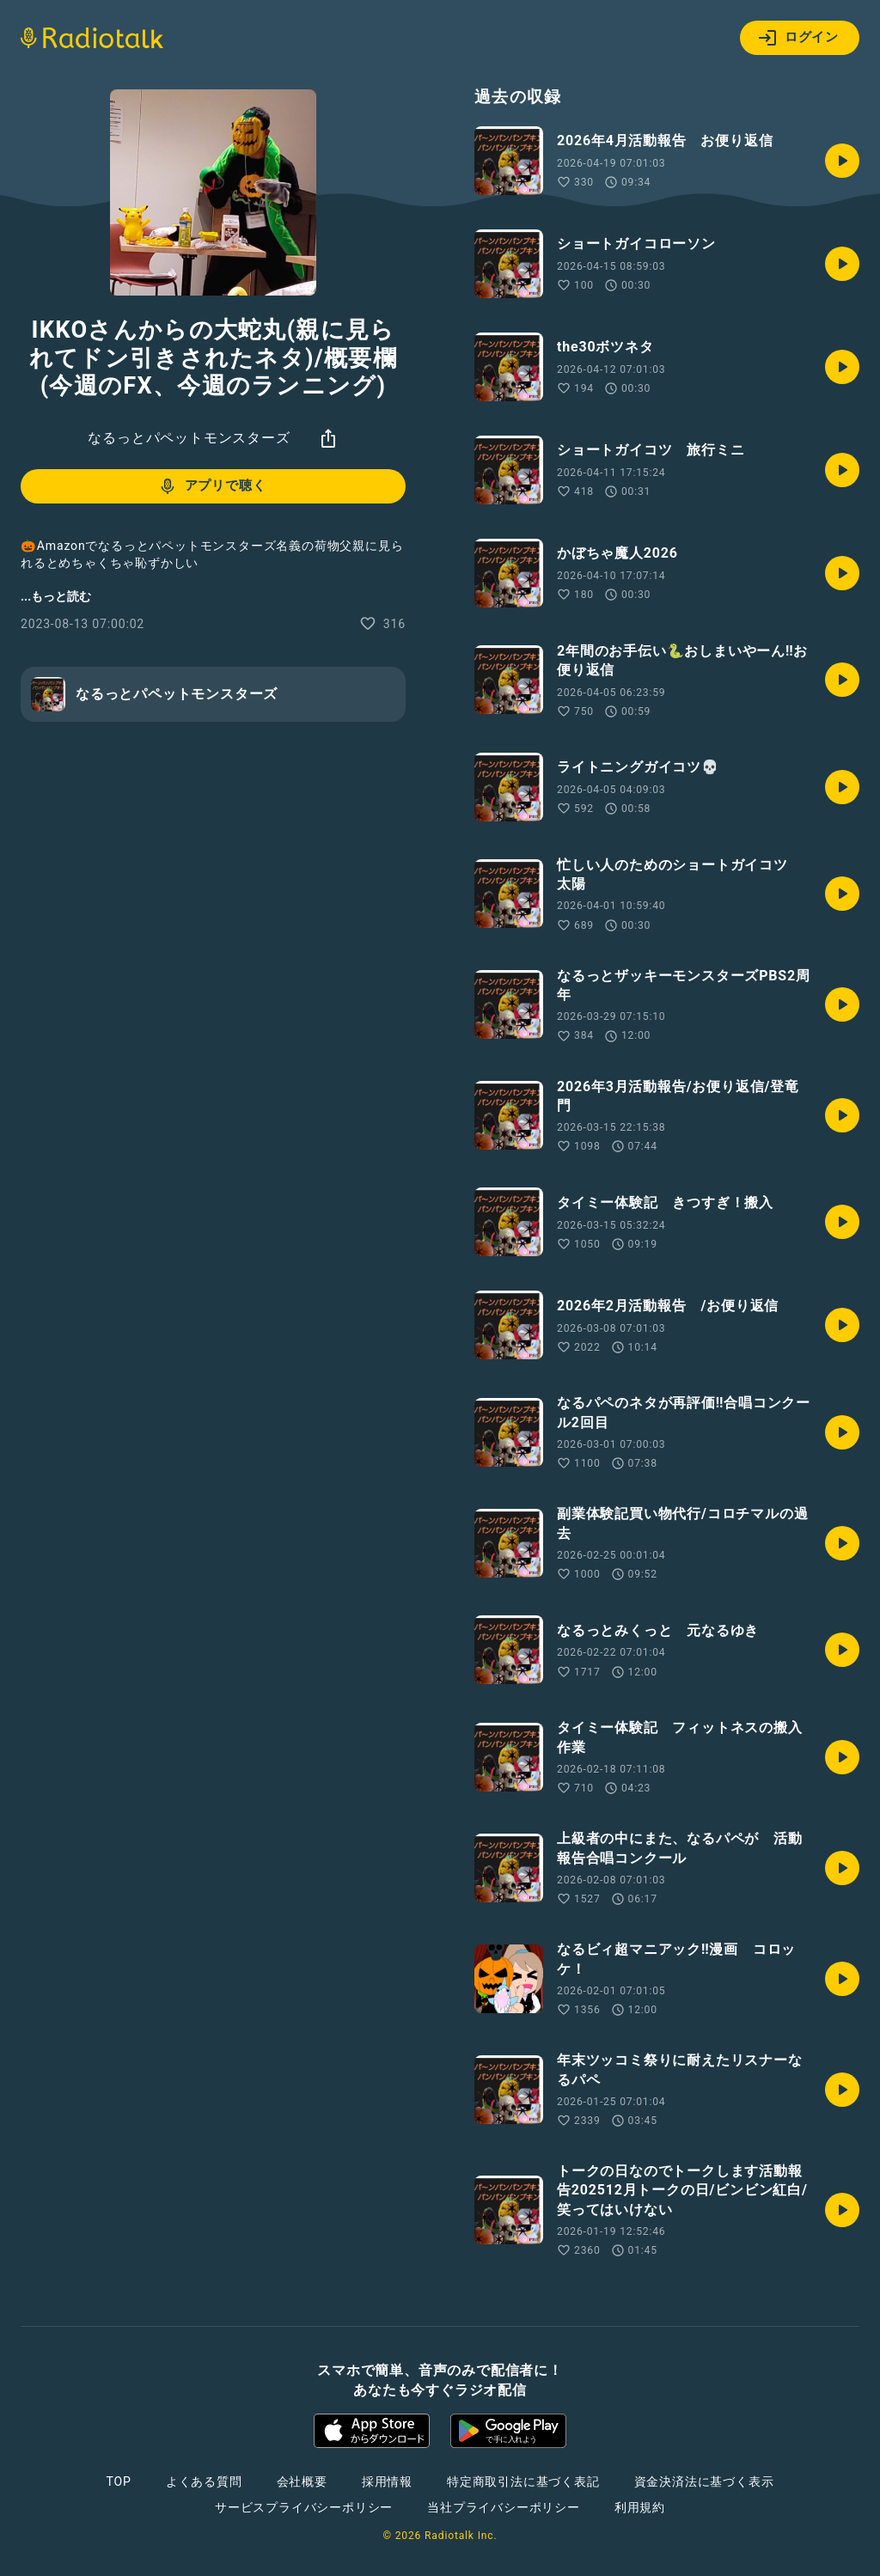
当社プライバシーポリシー (503, 2507)
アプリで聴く (211, 486)
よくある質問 (204, 2481)
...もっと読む (56, 596)
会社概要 (302, 2481)
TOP (119, 2481)
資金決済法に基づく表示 (704, 2481)
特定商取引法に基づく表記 (523, 2481)
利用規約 (639, 2507)
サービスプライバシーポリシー (304, 2507)
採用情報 (387, 2481)
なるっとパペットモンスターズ (189, 438)
